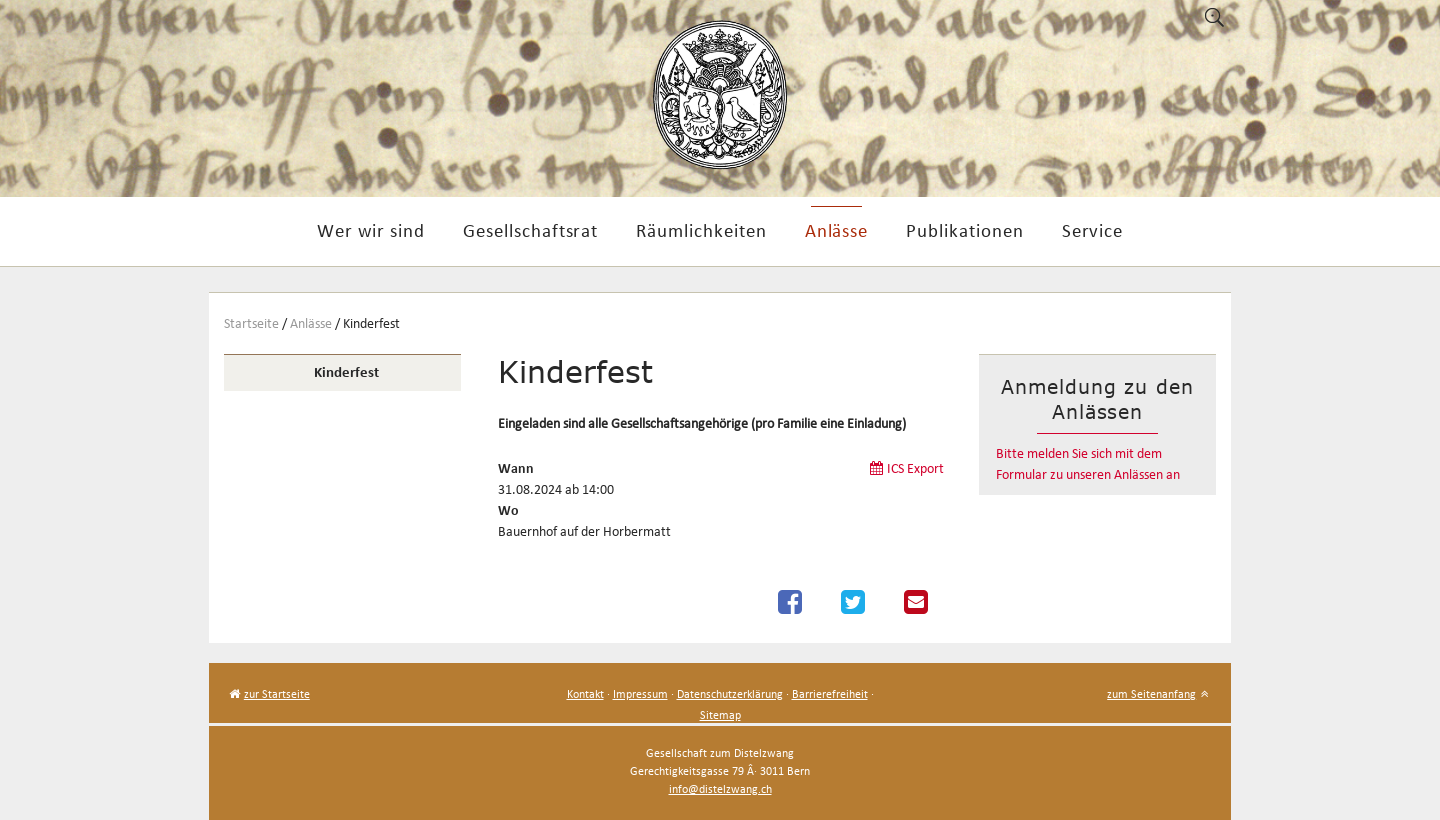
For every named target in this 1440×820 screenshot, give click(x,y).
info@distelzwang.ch (720, 788)
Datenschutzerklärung (730, 693)
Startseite (251, 323)
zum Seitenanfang (1151, 693)
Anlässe (837, 230)
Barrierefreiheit (830, 693)
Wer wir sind (371, 230)
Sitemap (720, 714)
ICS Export (915, 468)
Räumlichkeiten (701, 230)
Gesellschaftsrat (530, 230)
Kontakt (585, 693)
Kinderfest (371, 323)
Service (1093, 230)
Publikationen (964, 230)
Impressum (640, 693)
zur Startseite (277, 693)
